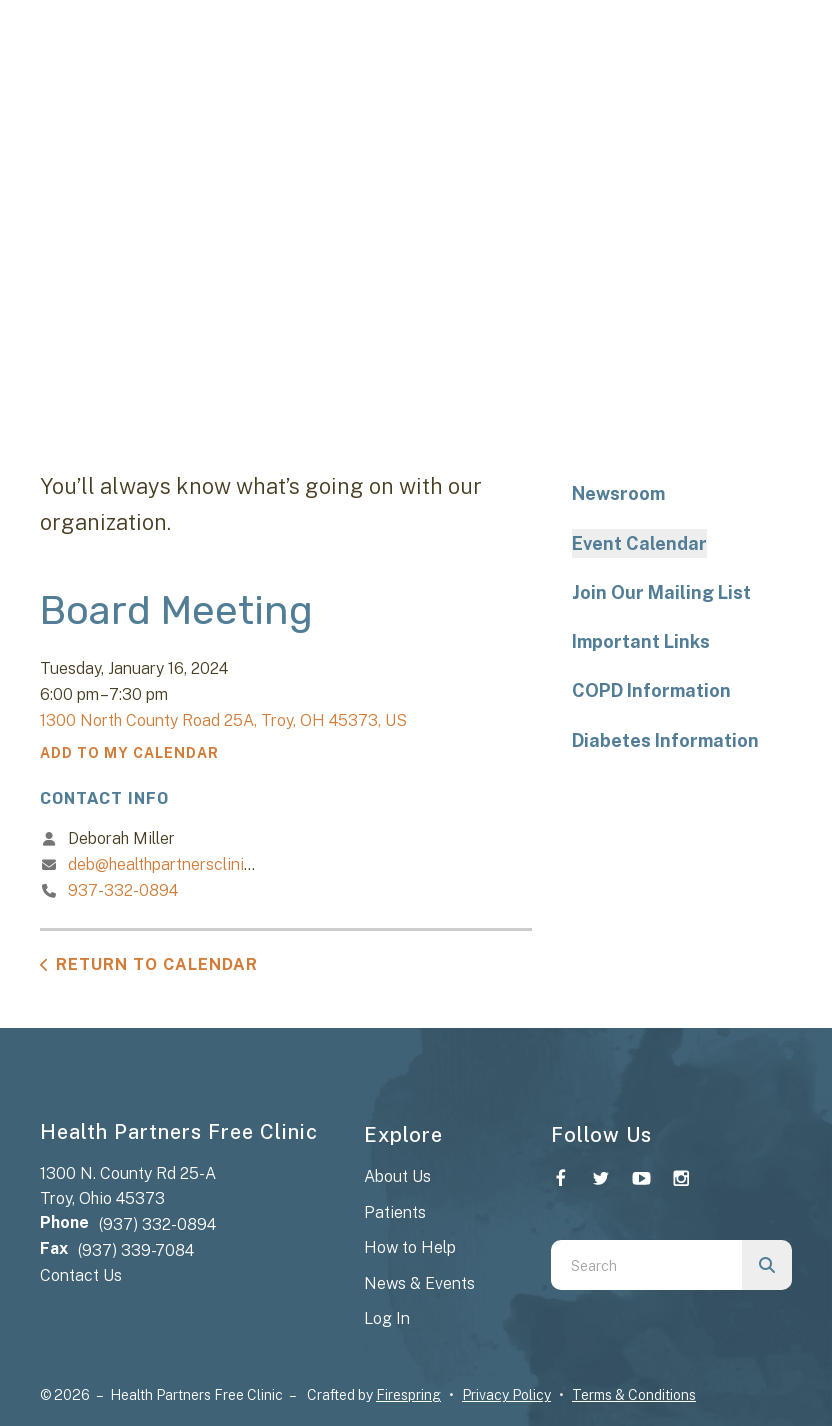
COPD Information (651, 690)
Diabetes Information (665, 740)
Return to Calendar (157, 964)
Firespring (408, 1395)
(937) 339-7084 (136, 1250)
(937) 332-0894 (157, 1224)
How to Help (410, 1247)
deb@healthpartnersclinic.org (174, 864)
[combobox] (646, 1265)
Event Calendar (639, 543)
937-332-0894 (123, 890)
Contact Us (81, 1275)
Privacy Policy (506, 1395)
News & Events (419, 1283)
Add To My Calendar (129, 753)
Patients (395, 1212)
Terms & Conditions (634, 1395)
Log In (387, 1318)
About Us (397, 1176)
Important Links (641, 641)
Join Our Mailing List (661, 592)
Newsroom (618, 493)
